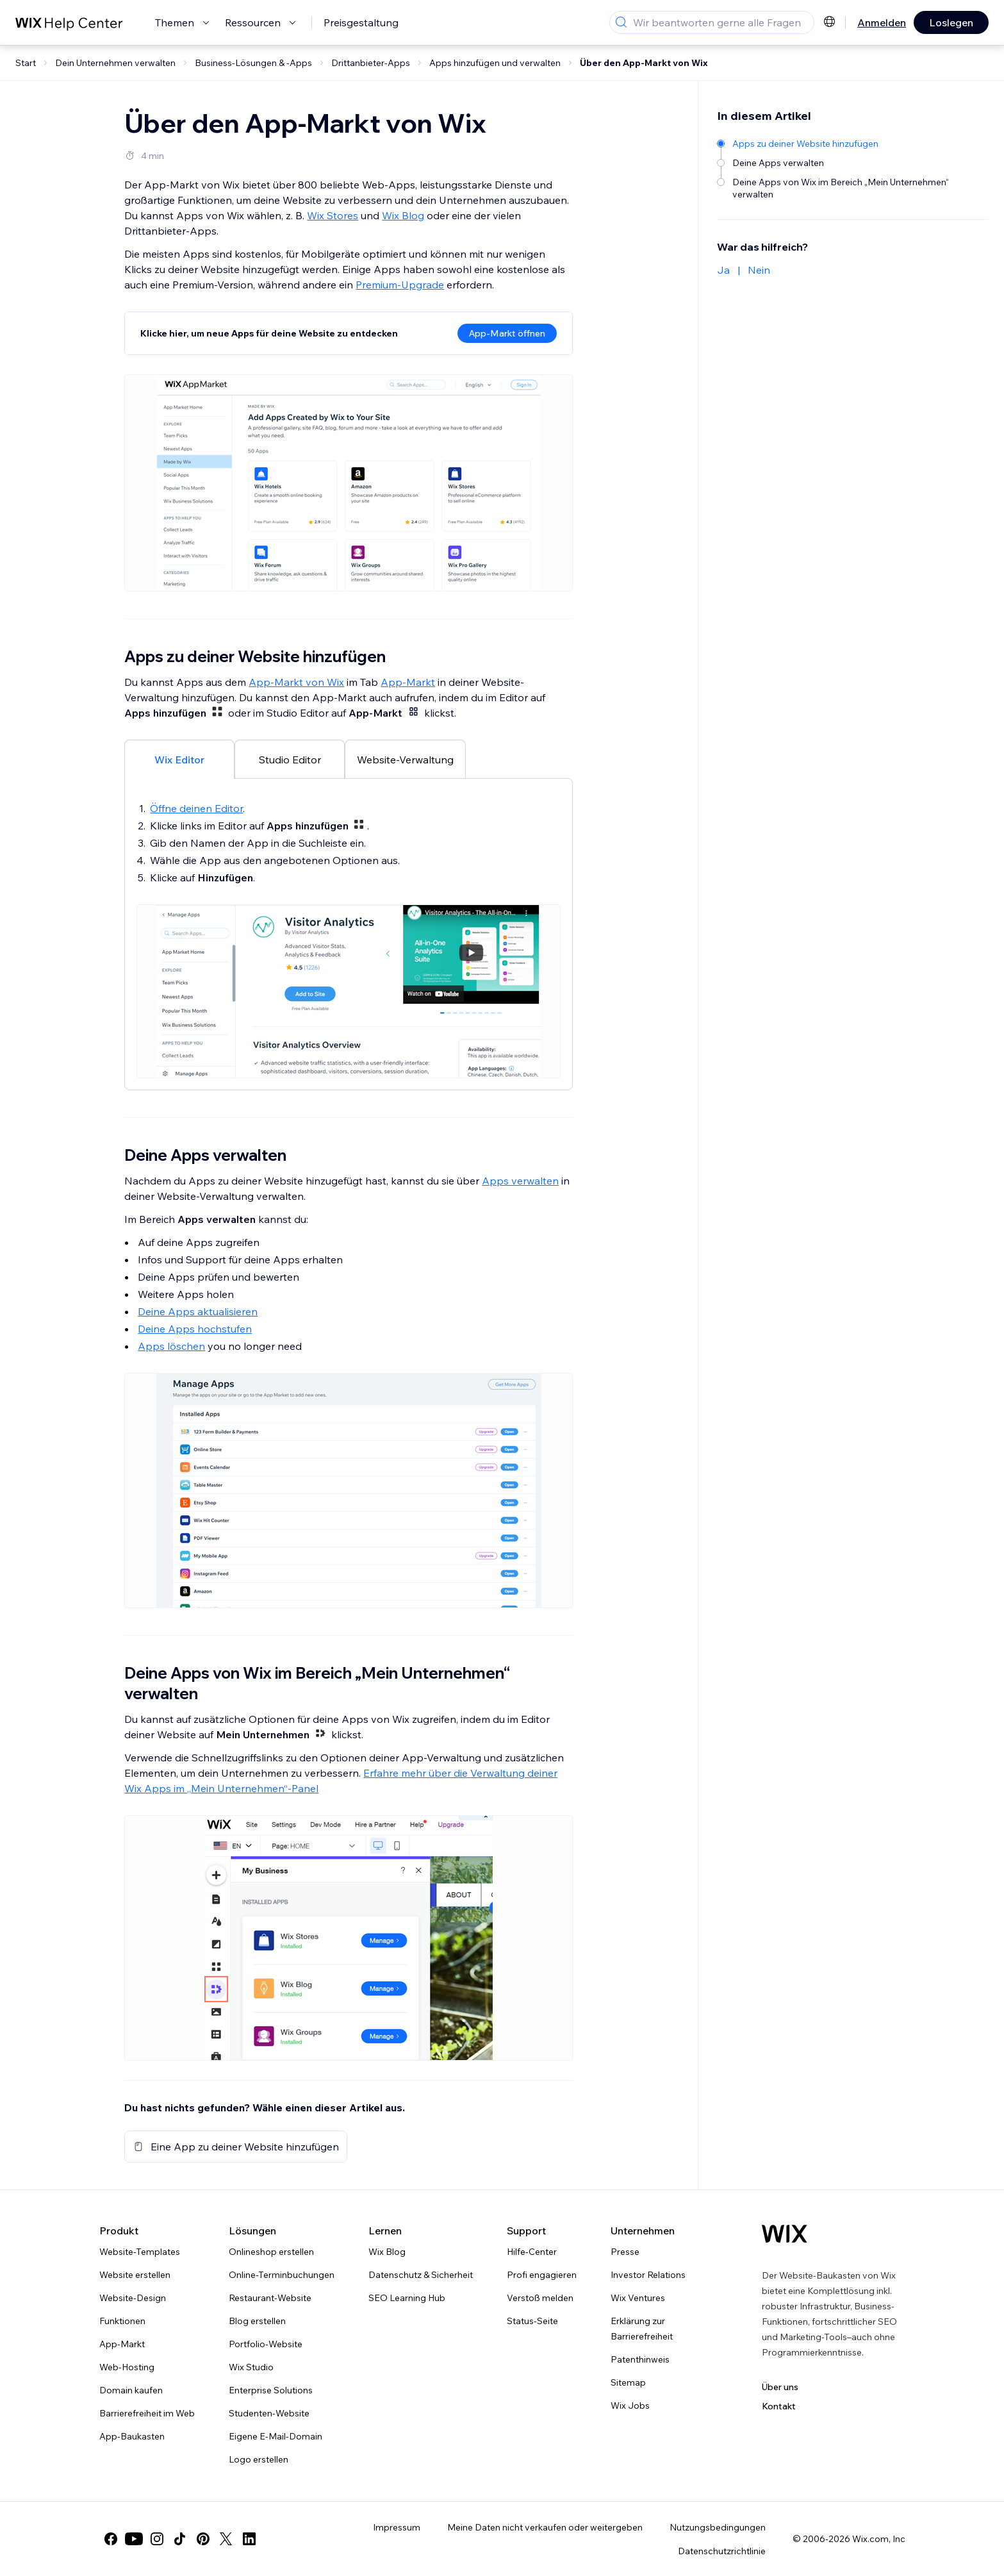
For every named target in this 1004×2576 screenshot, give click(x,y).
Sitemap (628, 2382)
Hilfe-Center (532, 2251)
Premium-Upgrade (400, 284)
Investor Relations (648, 2275)
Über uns (780, 2387)
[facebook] (110, 2538)
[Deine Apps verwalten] (847, 162)
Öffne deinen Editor (196, 808)
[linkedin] (249, 2538)
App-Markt (408, 682)
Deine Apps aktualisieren (198, 1311)
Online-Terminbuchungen (281, 2275)
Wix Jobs (630, 2405)
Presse (625, 2251)
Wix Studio (251, 2367)
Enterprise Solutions (271, 2390)
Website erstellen (134, 2275)
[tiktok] (180, 2538)
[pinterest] (203, 2538)
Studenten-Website (269, 2413)
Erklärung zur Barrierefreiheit (642, 2328)
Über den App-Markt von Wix (644, 63)
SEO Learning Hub (406, 2298)
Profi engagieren (542, 2275)
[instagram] (157, 2538)
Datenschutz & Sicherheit (420, 2275)
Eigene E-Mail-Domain (275, 2436)
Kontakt (779, 2406)
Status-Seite (532, 2321)
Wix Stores (332, 215)
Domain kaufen (131, 2390)
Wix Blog (403, 215)
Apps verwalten (520, 1180)
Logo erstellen (258, 2459)
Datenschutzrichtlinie (722, 2551)
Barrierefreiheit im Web (147, 2413)
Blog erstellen (257, 2321)
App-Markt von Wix (296, 682)
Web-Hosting (126, 2367)
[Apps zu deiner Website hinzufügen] (847, 142)
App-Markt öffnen (507, 333)
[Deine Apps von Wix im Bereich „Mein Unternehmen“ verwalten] (847, 187)
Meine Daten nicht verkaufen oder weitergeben (545, 2527)
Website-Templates (139, 2251)
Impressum (396, 2527)
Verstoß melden (540, 2298)
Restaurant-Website (270, 2298)
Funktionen (122, 2321)
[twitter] (226, 2538)
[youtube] (133, 2538)
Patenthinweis (640, 2359)
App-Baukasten (132, 2436)
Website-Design (132, 2298)
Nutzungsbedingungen (718, 2527)
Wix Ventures (638, 2298)
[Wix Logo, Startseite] (784, 2234)
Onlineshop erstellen (271, 2251)
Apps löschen (171, 1346)
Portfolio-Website (265, 2344)
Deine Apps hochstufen (195, 1328)
